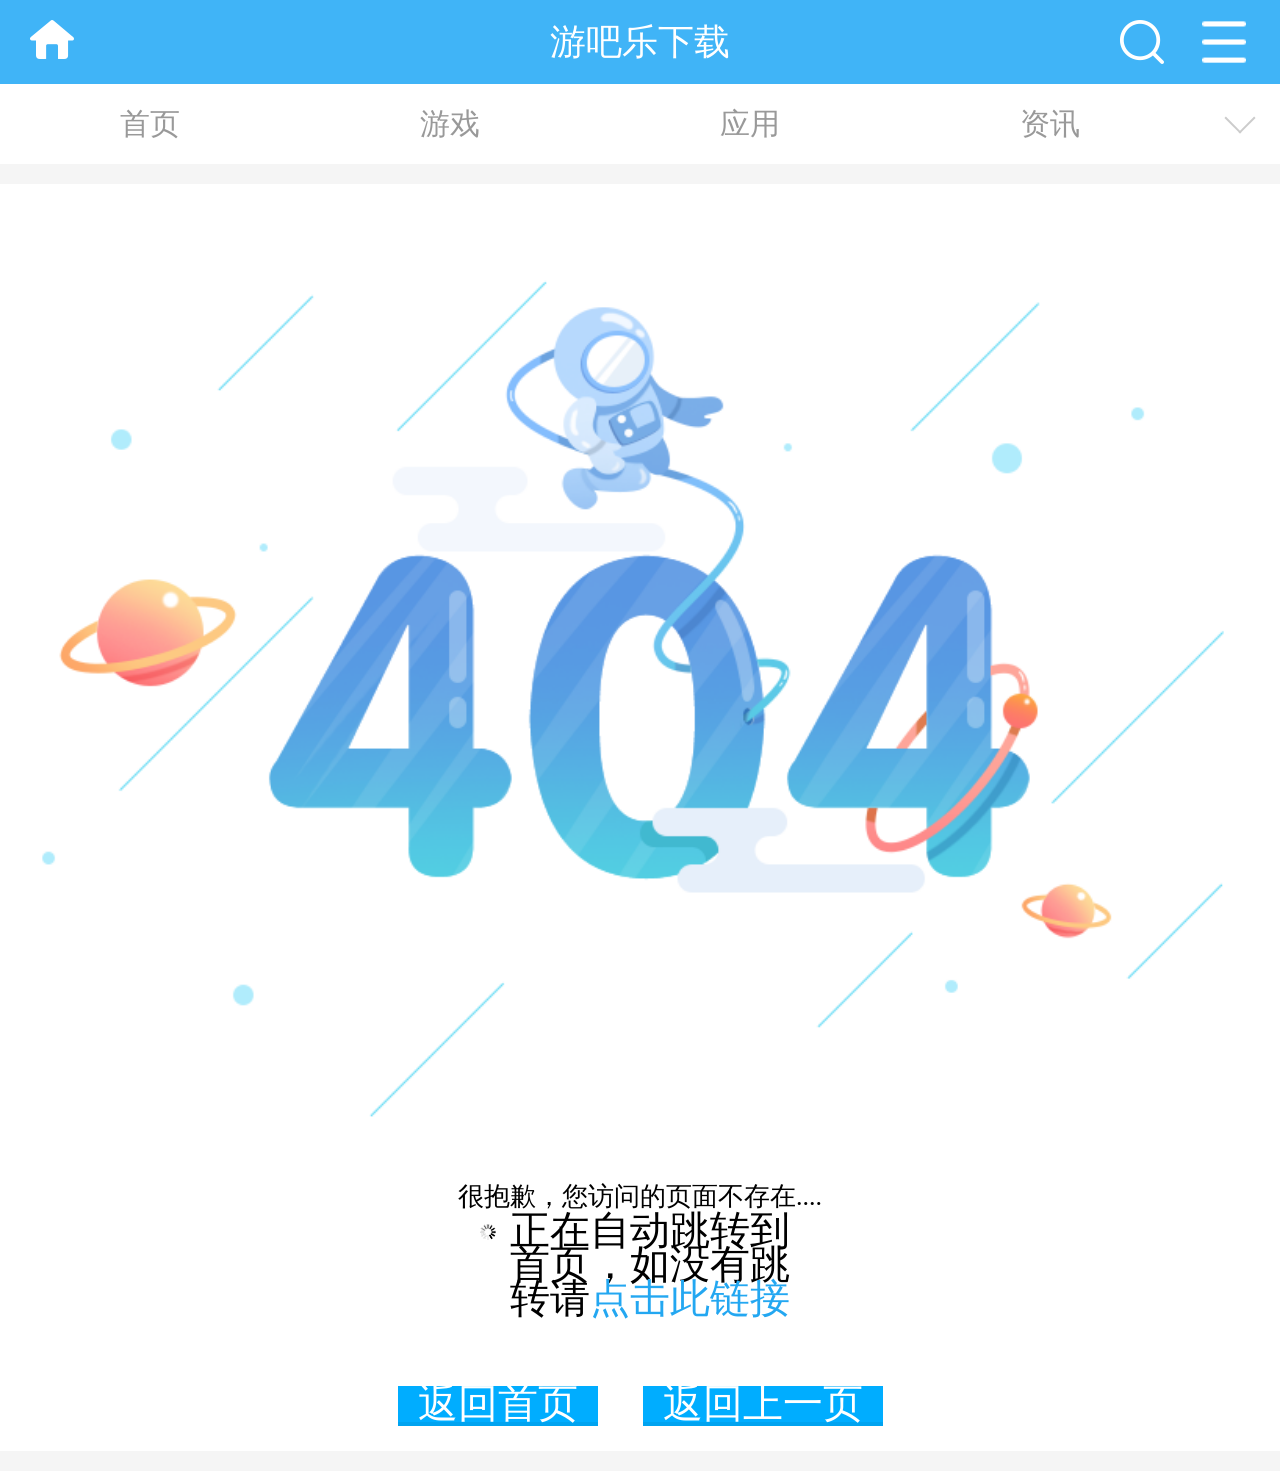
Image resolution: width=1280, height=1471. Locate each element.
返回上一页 (763, 1406)
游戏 (450, 123)
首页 (150, 123)
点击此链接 (690, 1298)
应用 (750, 123)
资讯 (1050, 123)
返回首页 (498, 1406)
